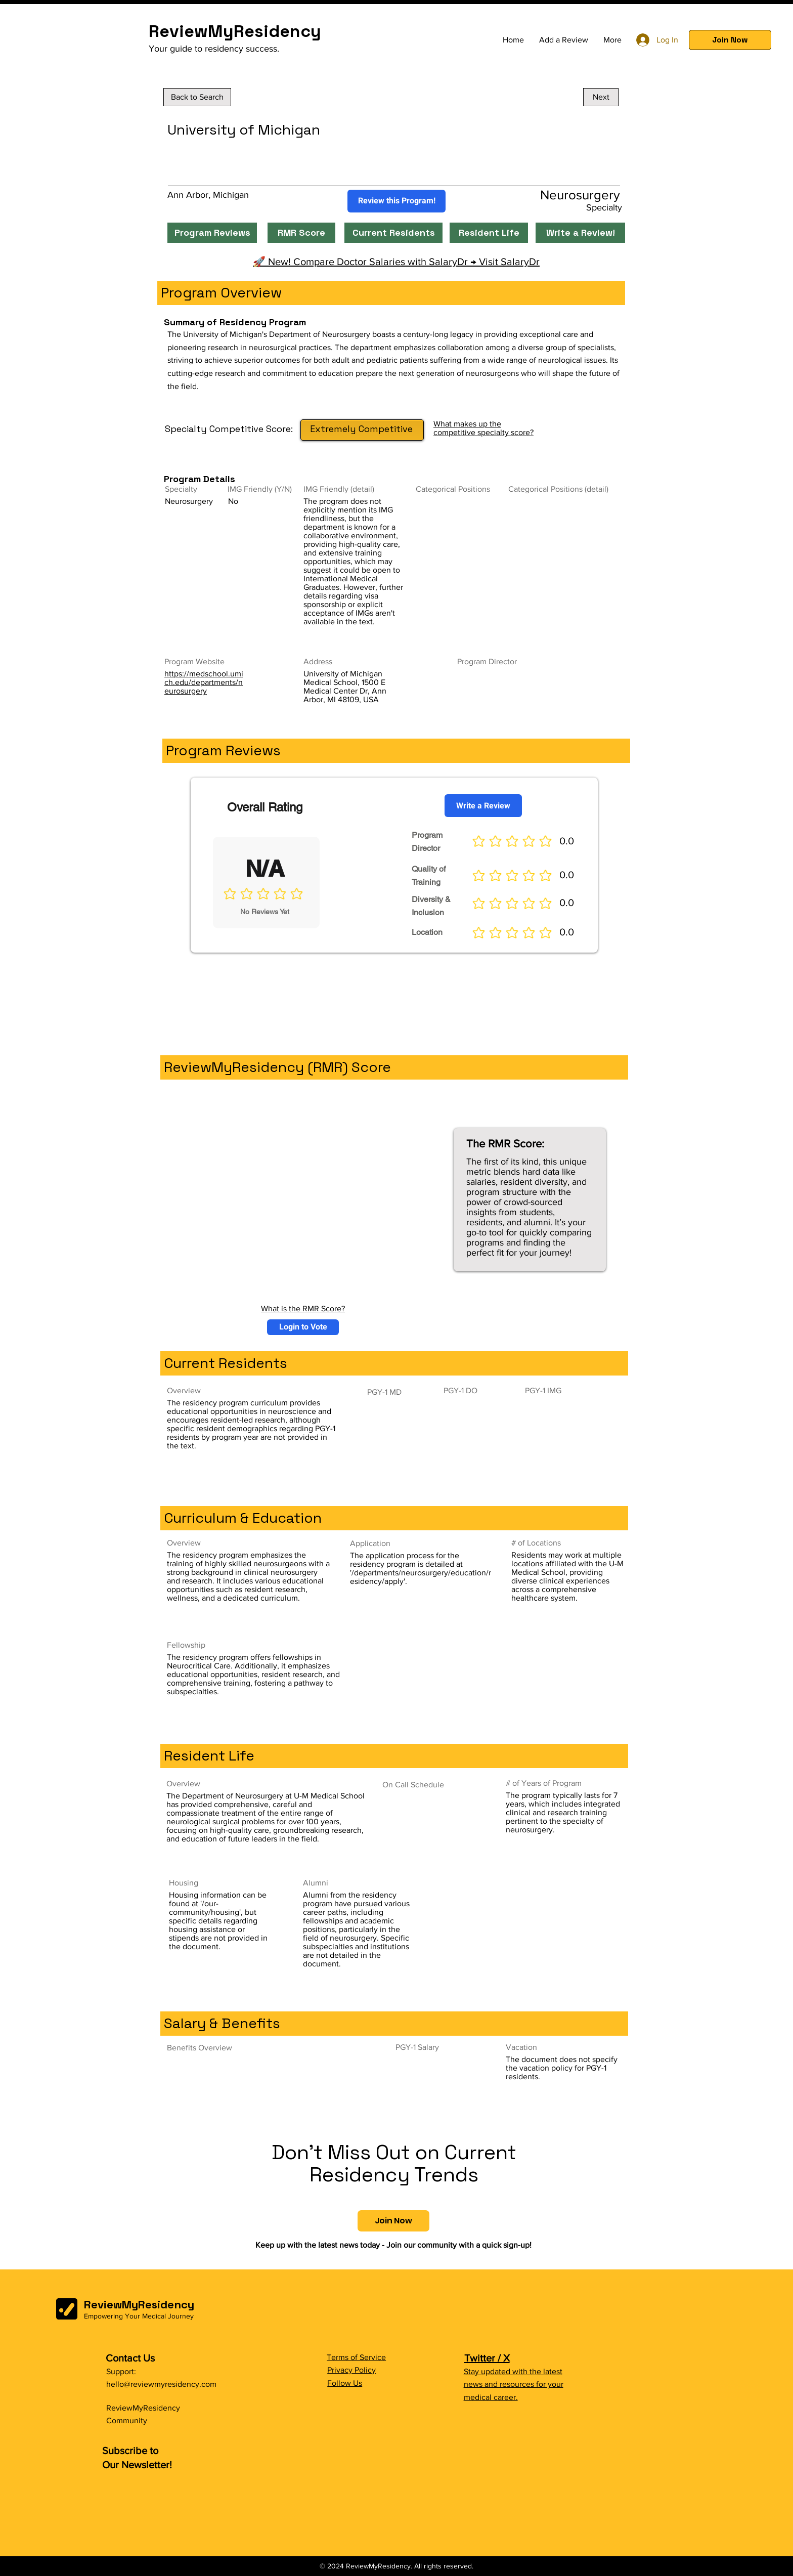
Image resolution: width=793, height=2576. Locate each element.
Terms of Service (356, 2357)
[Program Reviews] (212, 233)
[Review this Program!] (396, 201)
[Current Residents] (393, 233)
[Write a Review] (483, 805)
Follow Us (344, 2383)
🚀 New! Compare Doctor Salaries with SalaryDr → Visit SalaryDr (396, 261)
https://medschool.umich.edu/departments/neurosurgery (203, 682)
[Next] (601, 97)
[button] (730, 40)
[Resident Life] (489, 233)
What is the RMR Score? (303, 1308)
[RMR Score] (301, 233)
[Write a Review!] (580, 233)
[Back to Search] (197, 97)
